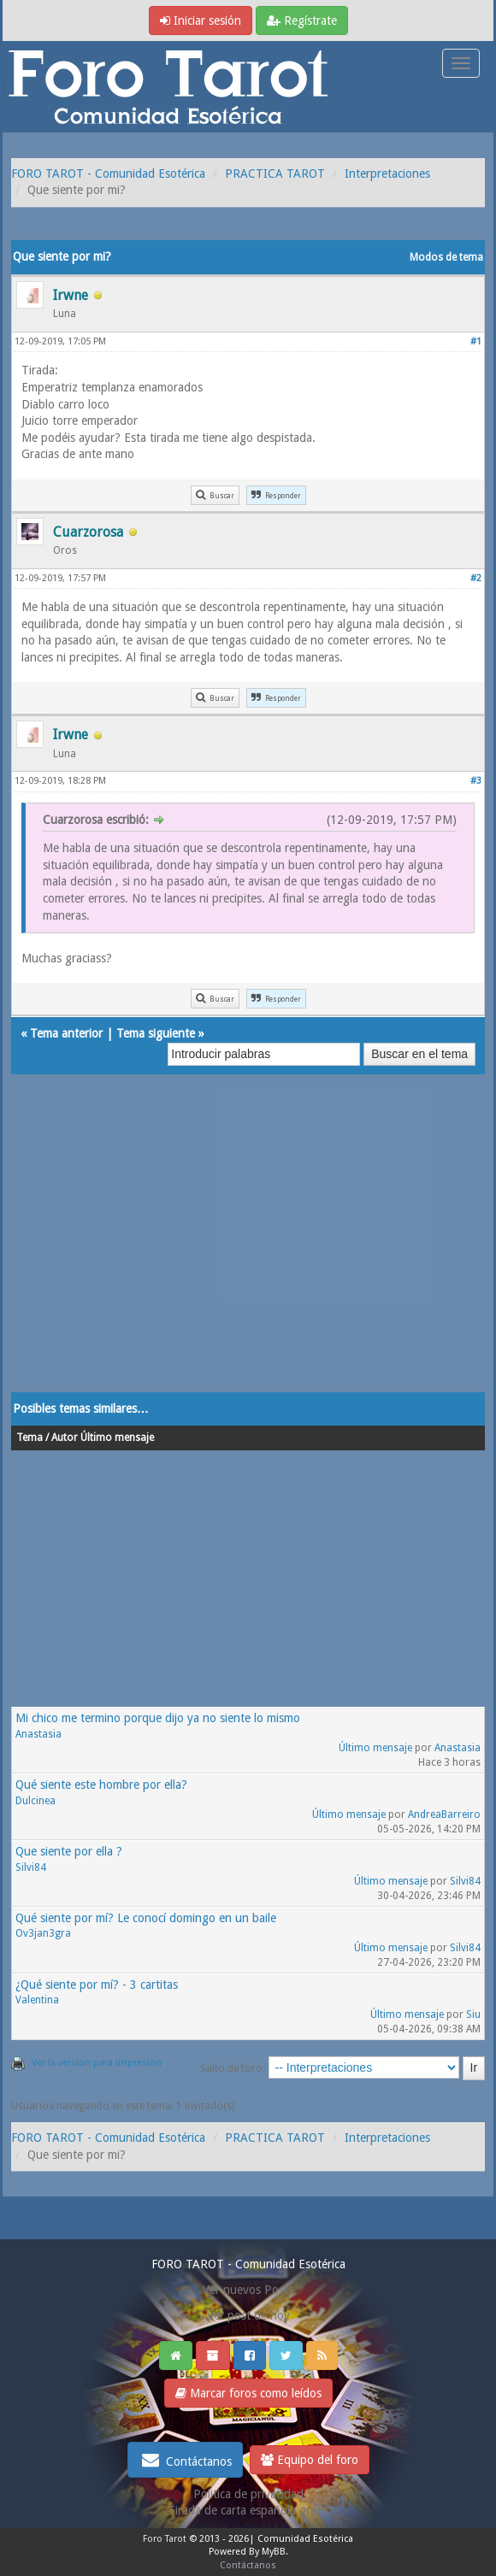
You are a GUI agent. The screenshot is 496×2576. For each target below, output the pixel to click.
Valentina (37, 2000)
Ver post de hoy (248, 2315)
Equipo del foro (309, 2460)
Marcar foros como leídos (248, 2393)
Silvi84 (30, 1867)
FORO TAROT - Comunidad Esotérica (108, 173)
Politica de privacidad (248, 2494)
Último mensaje (375, 1748)
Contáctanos (185, 2460)
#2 (475, 578)
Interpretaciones (387, 173)
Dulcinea (35, 1801)
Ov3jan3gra (43, 1933)
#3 (475, 780)
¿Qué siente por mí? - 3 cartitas (96, 1984)
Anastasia (38, 1734)
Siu (473, 2014)
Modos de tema (446, 257)
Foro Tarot (164, 2538)
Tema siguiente (155, 1033)
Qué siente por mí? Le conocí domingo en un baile (145, 1918)
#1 (475, 341)
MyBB (274, 2551)
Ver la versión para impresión (97, 2062)
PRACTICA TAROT (275, 173)
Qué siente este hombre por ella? (101, 1784)
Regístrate (302, 20)
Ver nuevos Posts (248, 2290)
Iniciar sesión (200, 20)
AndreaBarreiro (444, 1814)
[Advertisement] (248, 1250)
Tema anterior (66, 1033)
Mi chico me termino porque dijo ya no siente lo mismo (157, 1718)
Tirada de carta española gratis (248, 2510)
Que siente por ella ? (68, 1851)
